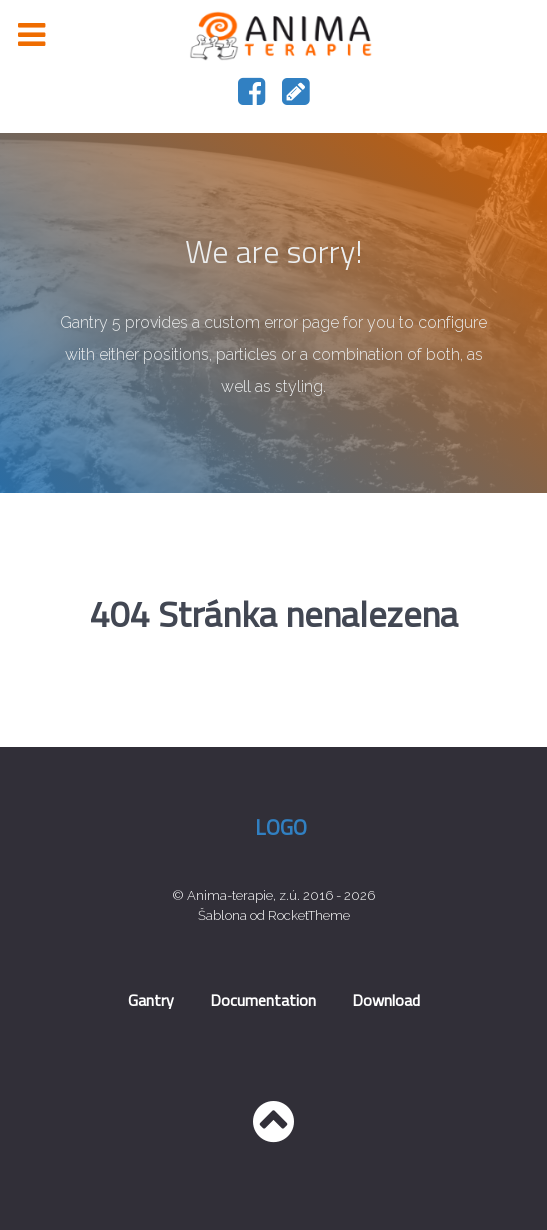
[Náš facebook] (254, 97)
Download (386, 1000)
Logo (281, 827)
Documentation (263, 1000)
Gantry (151, 1000)
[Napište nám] (296, 97)
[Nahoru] (273, 1133)
